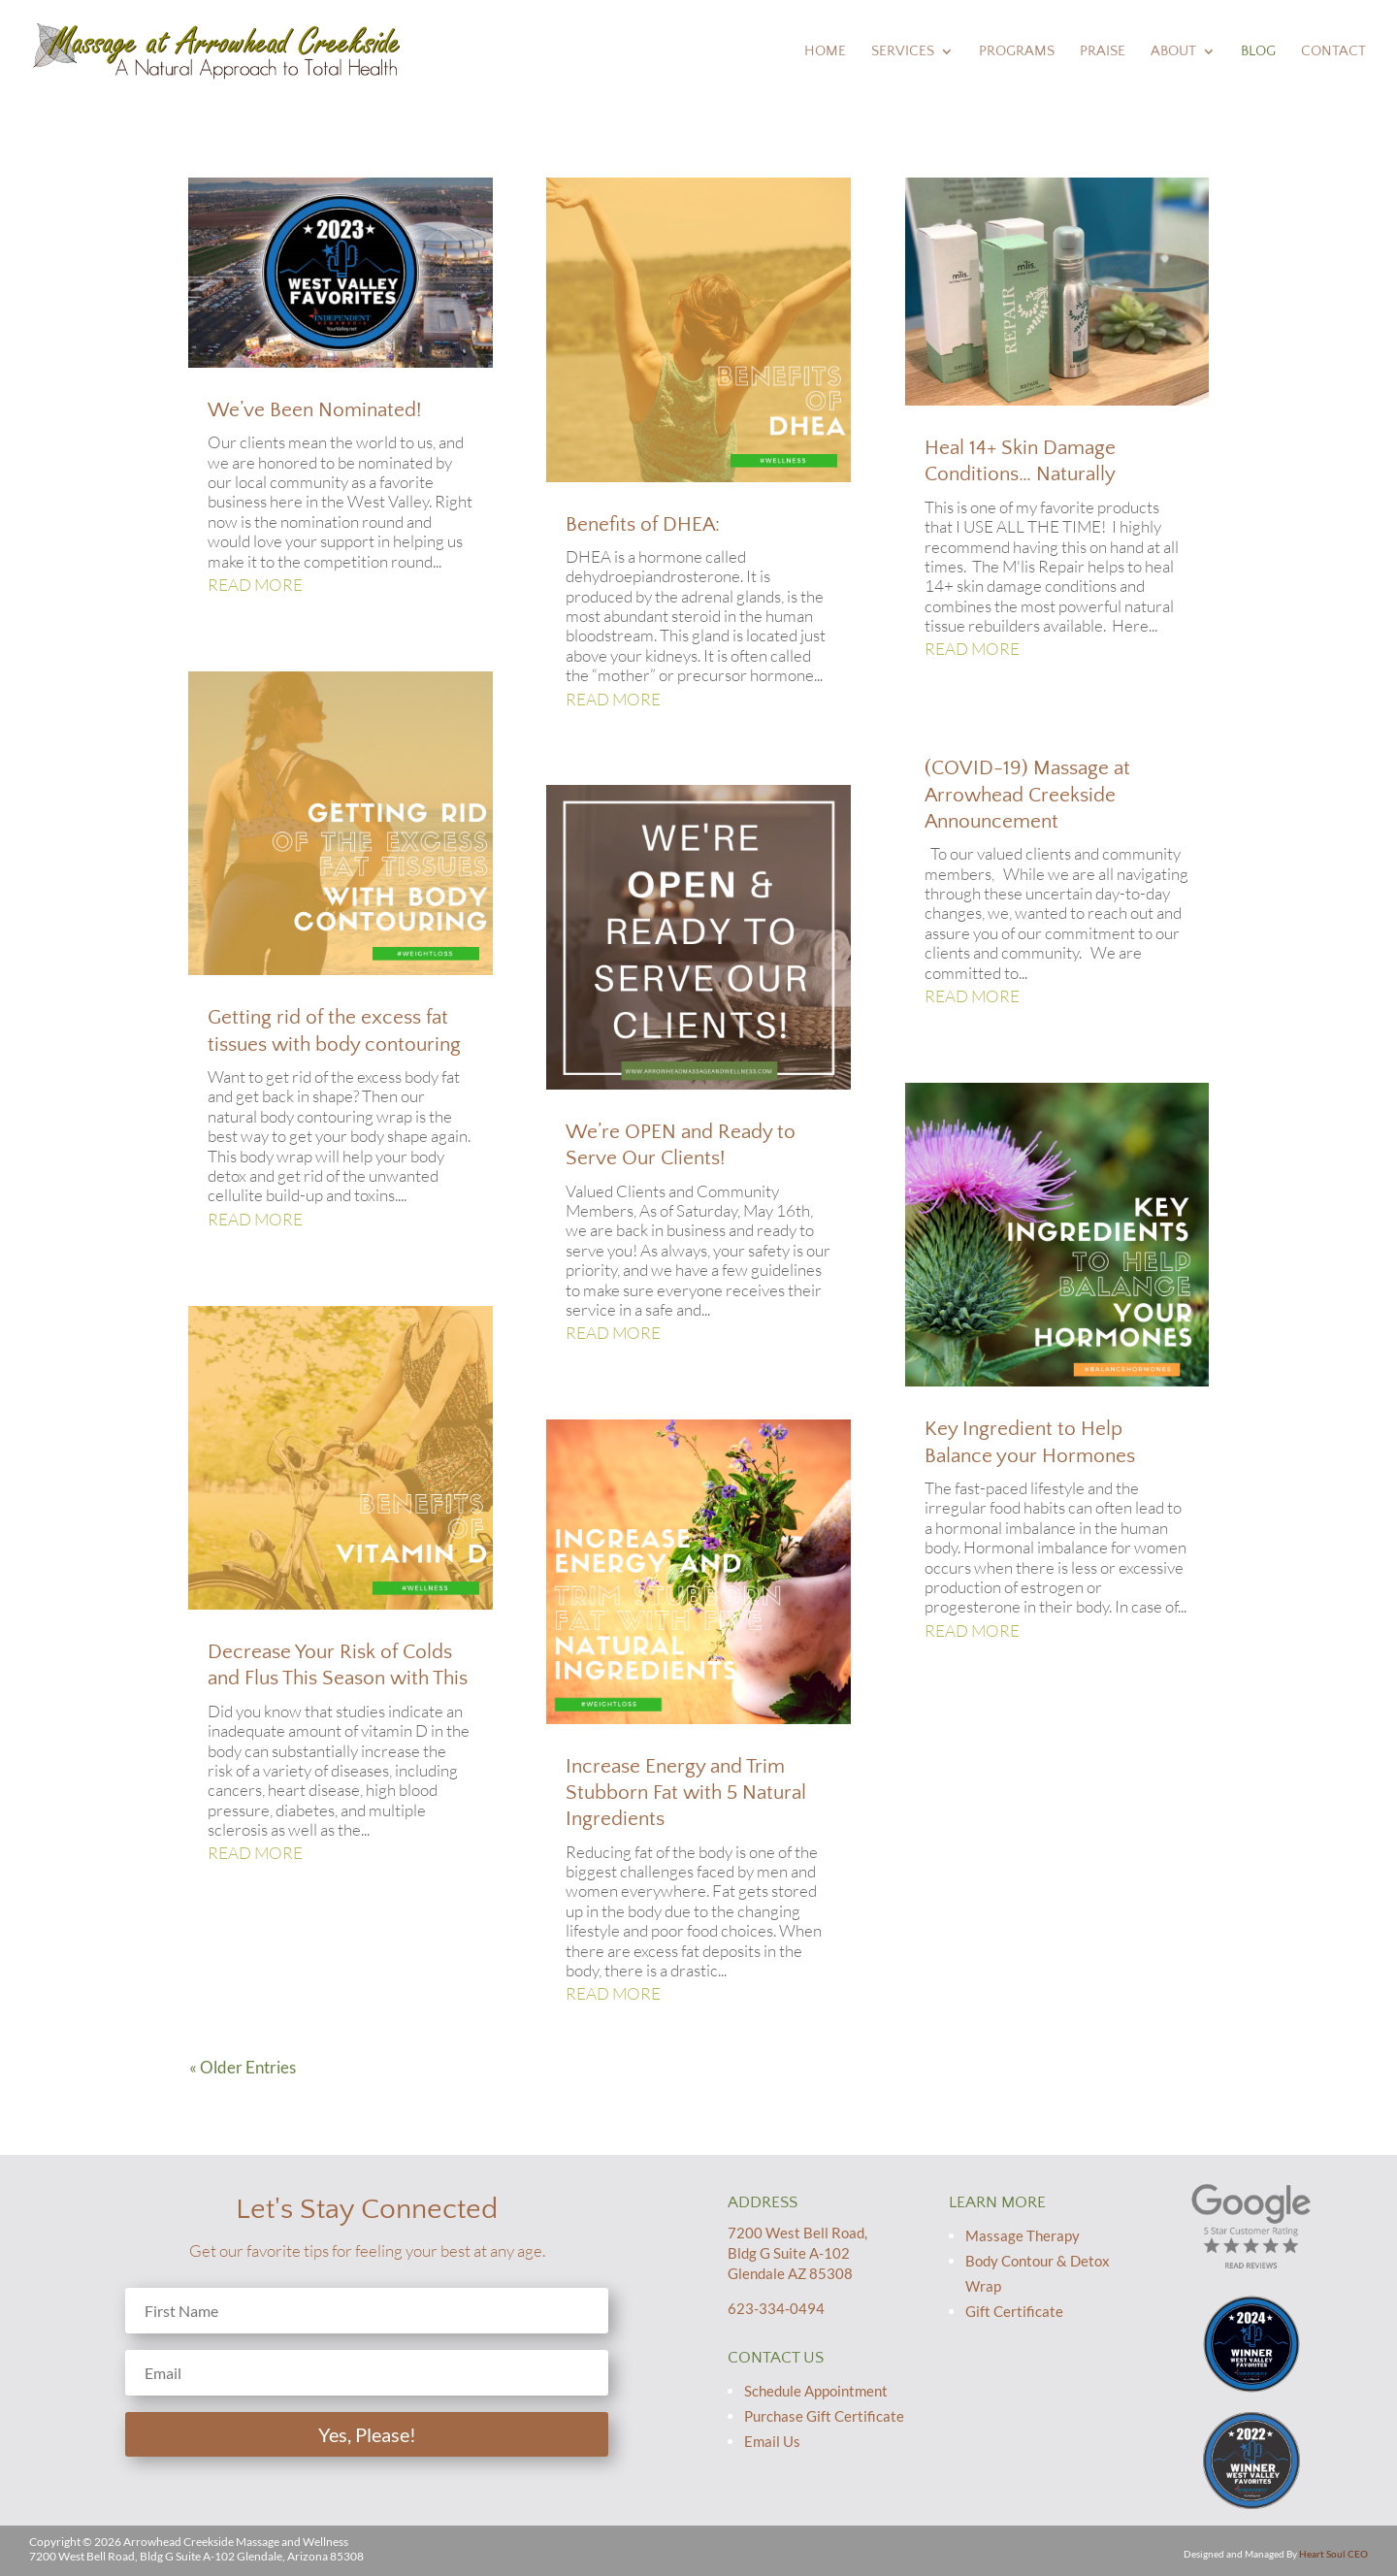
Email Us (772, 2441)
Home (825, 52)
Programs (1017, 52)
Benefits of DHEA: (643, 524)
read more (255, 584)
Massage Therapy (1022, 2235)
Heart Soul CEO (1333, 2554)
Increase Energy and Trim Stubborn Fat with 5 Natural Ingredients (686, 1793)
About (1173, 52)
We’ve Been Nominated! (314, 410)
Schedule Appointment (816, 2390)
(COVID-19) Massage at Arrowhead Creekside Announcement (1027, 794)
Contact (1333, 52)
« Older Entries (242, 2067)
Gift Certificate (1014, 2311)
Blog (1258, 52)
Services (902, 52)
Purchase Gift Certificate (824, 2416)
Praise (1102, 52)
